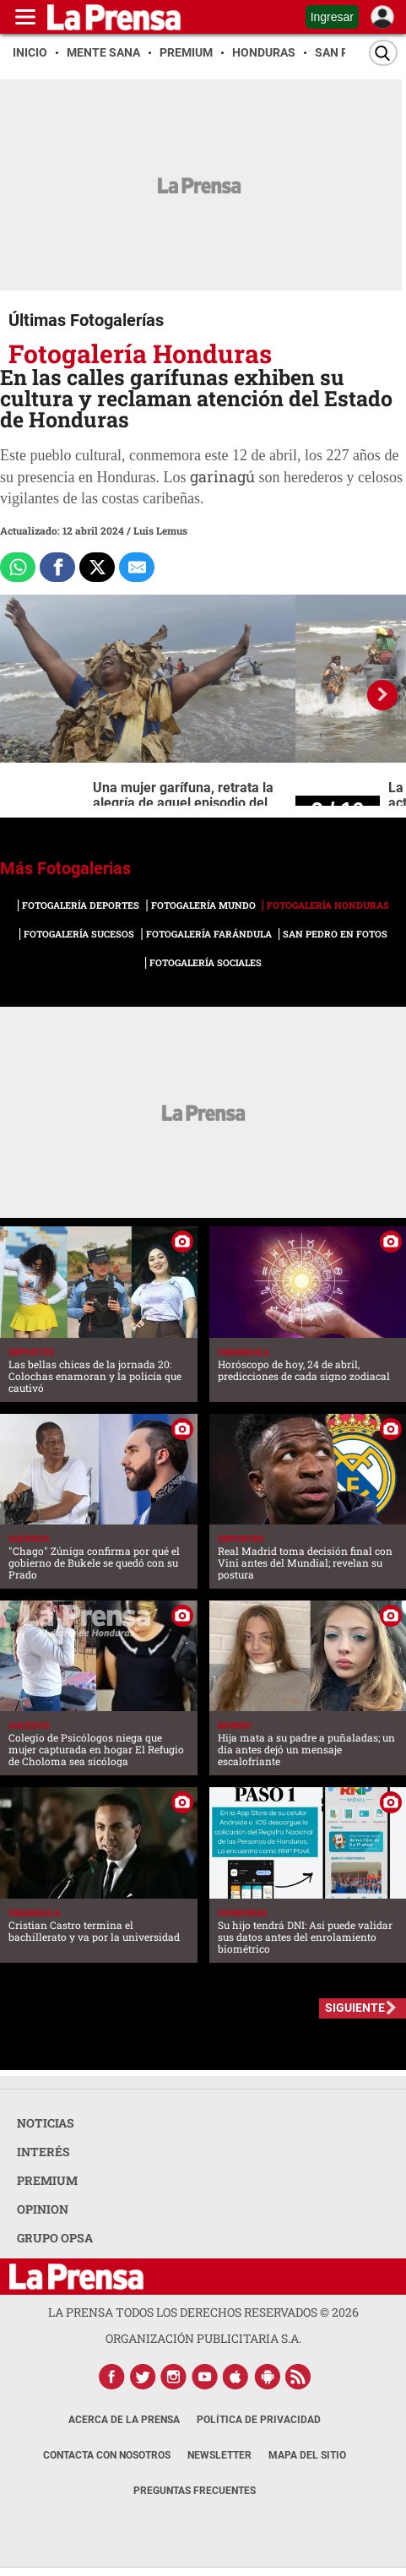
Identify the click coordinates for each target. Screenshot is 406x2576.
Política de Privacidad (259, 2420)
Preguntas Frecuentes (194, 2491)
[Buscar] (383, 53)
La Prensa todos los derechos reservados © (203, 2312)
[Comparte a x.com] (97, 567)
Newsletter (219, 2455)
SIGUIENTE (355, 2007)
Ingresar (332, 17)
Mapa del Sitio (307, 2455)
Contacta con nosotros (107, 2455)
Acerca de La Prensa (124, 2420)
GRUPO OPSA (55, 2238)
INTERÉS (43, 2152)
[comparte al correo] (136, 567)
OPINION (42, 2209)
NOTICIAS (45, 2123)
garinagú (222, 476)
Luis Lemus (160, 530)
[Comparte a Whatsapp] (17, 567)
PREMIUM (47, 2180)
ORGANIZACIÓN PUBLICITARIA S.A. (203, 2338)
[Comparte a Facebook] (57, 567)
